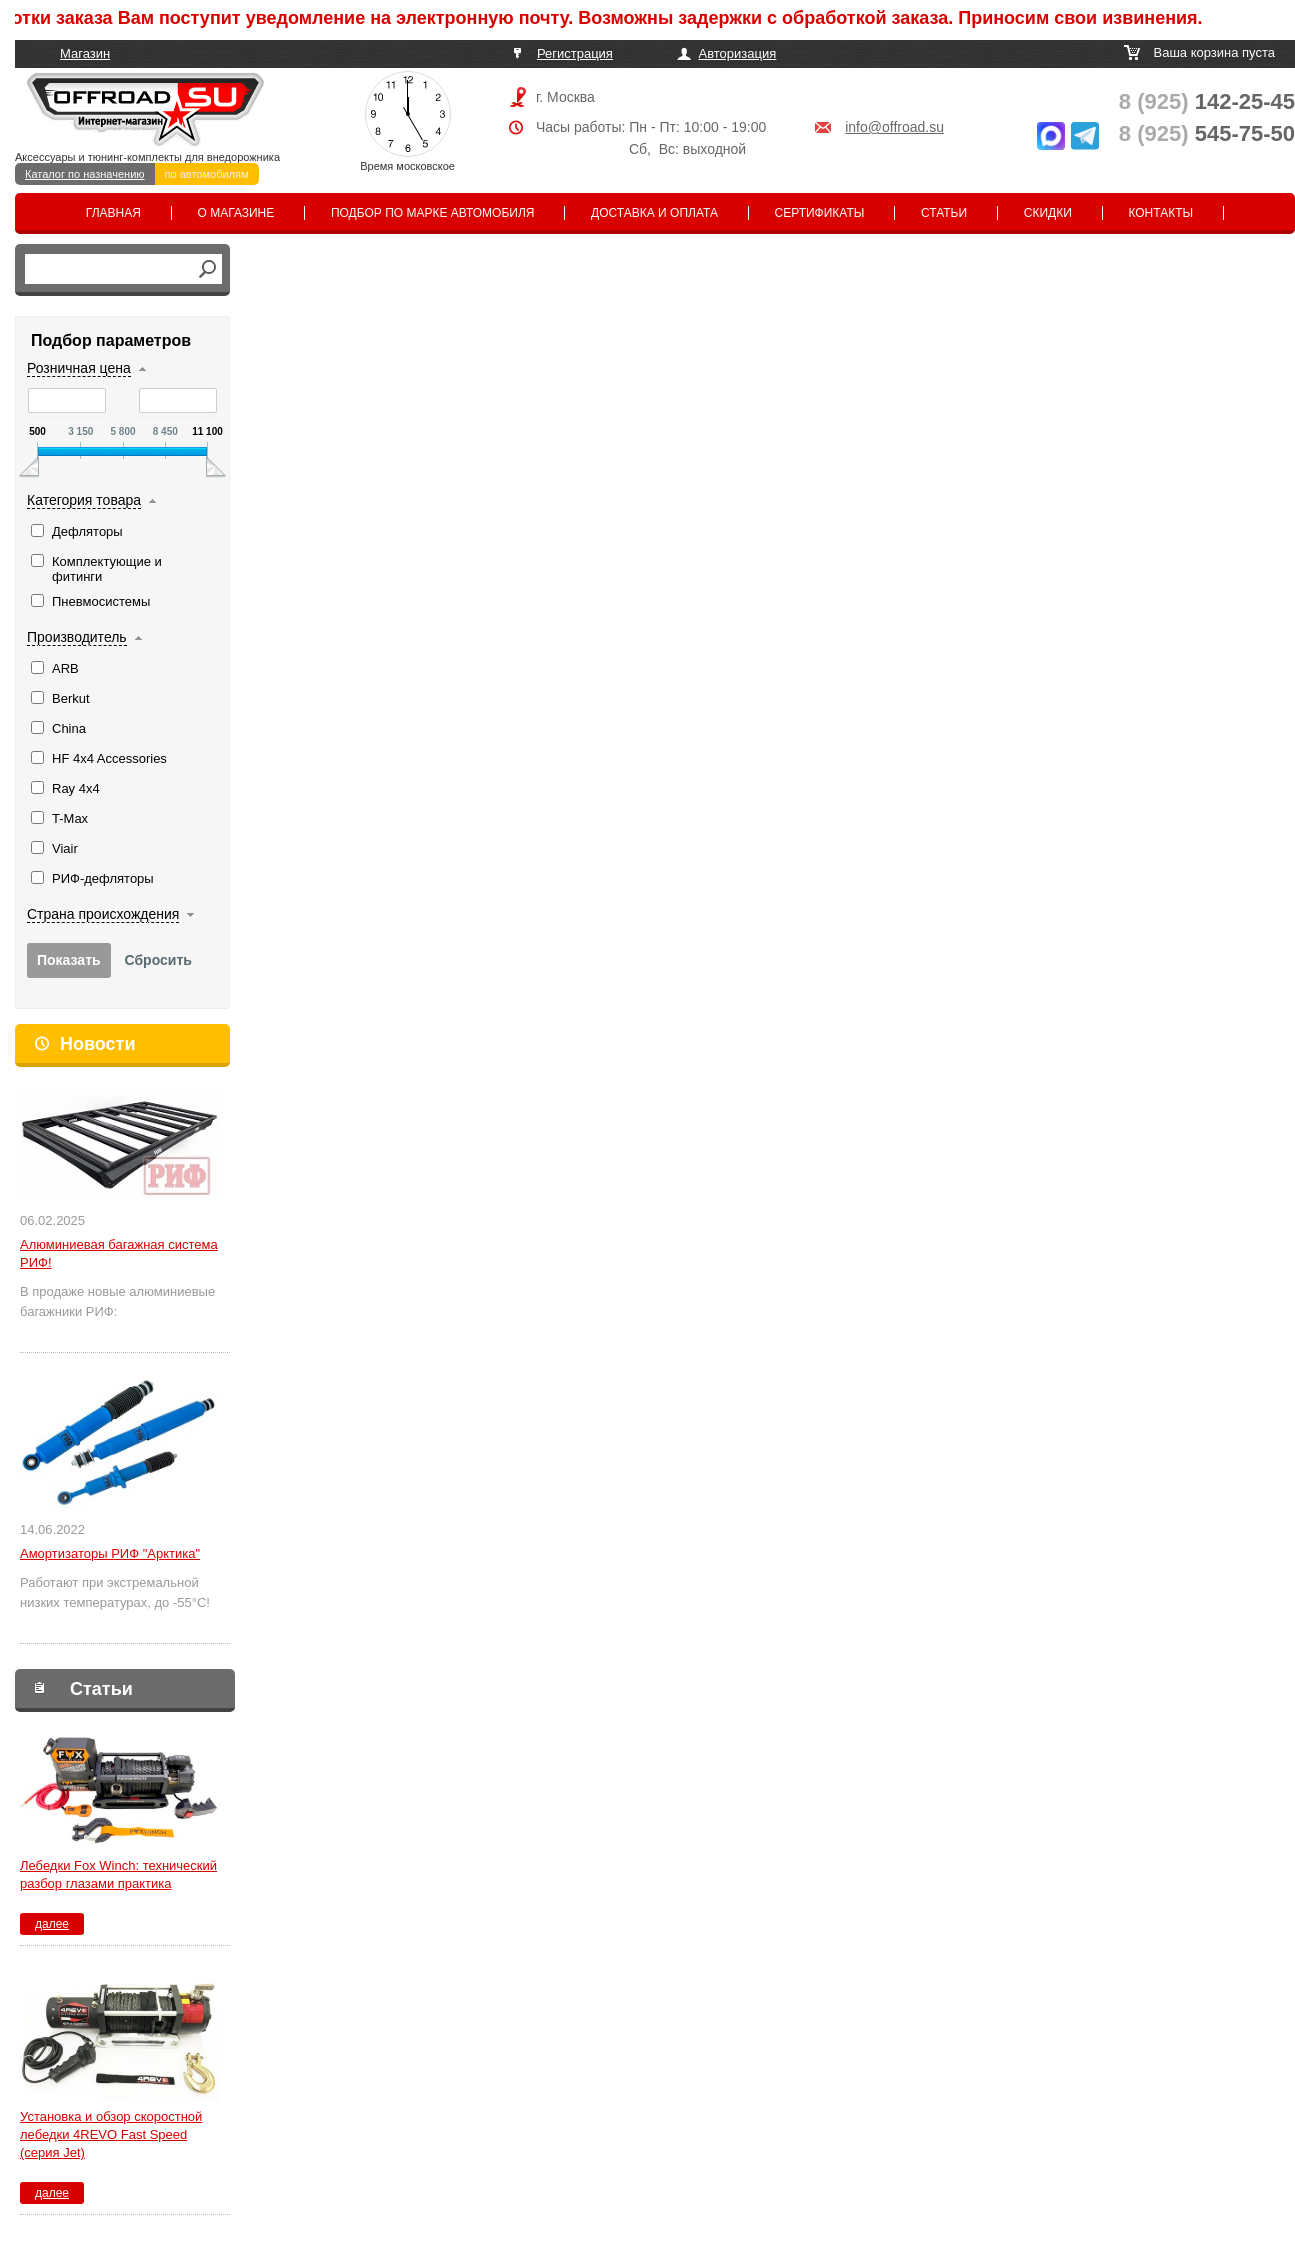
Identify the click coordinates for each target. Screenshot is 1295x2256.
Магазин (85, 53)
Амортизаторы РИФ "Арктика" (110, 1553)
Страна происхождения (103, 914)
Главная (113, 213)
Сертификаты (820, 213)
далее (52, 1924)
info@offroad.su (894, 127)
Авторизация (738, 53)
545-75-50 (1207, 133)
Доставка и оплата (654, 213)
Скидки (1048, 213)
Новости (97, 1044)
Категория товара (84, 500)
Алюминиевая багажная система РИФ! (119, 1253)
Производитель (77, 637)
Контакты (1160, 213)
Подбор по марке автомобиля (433, 213)
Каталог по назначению (85, 174)
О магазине (236, 213)
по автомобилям (207, 174)
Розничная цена (79, 368)
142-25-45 (1207, 101)
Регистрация (575, 53)
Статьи (944, 213)
